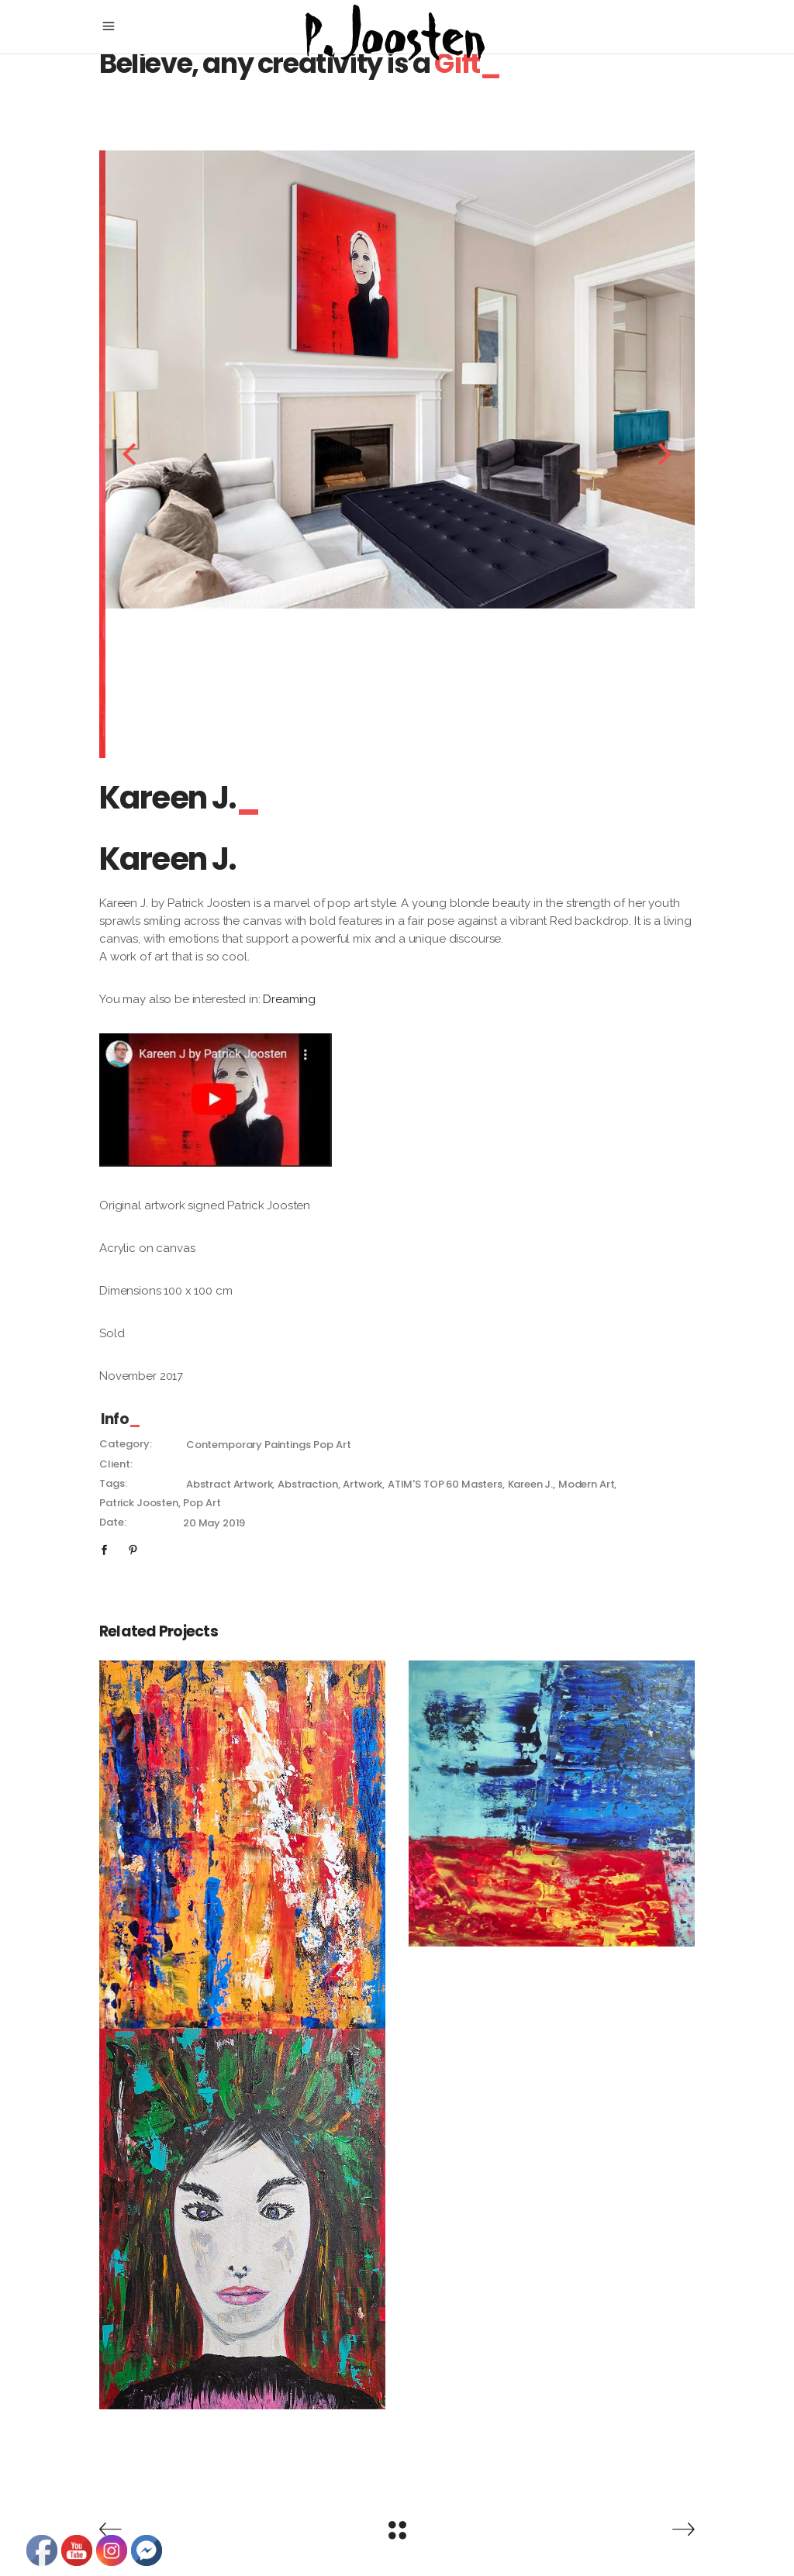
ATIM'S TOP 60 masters (445, 1484)
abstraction (307, 1484)
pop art (201, 1502)
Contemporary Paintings (248, 1444)
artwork (362, 1484)
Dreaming (289, 999)
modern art (586, 1484)
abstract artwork (229, 1484)
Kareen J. (531, 1484)
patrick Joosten (138, 1502)
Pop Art (331, 1444)
